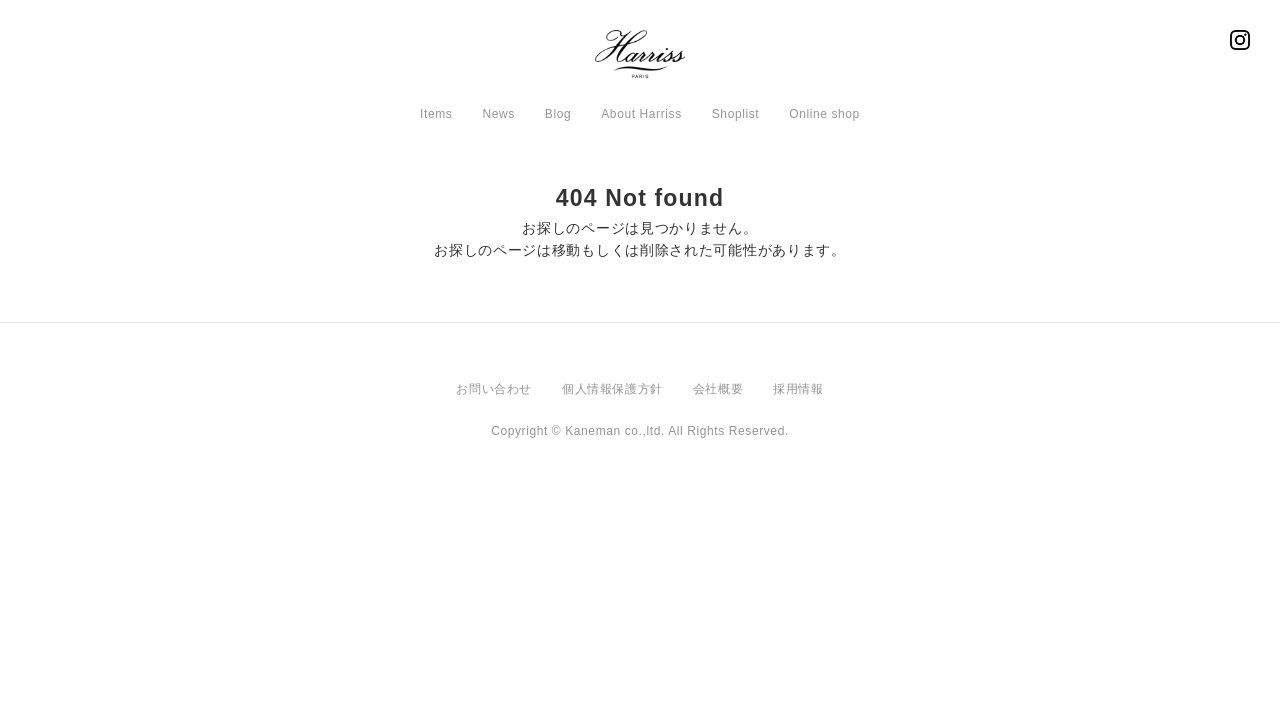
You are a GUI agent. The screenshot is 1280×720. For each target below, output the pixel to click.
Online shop (824, 114)
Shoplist (736, 114)
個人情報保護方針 (612, 389)
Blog (558, 114)
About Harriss (641, 114)
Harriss (640, 60)
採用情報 (798, 389)
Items (436, 114)
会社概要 (718, 389)
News (498, 114)
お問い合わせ (494, 389)
